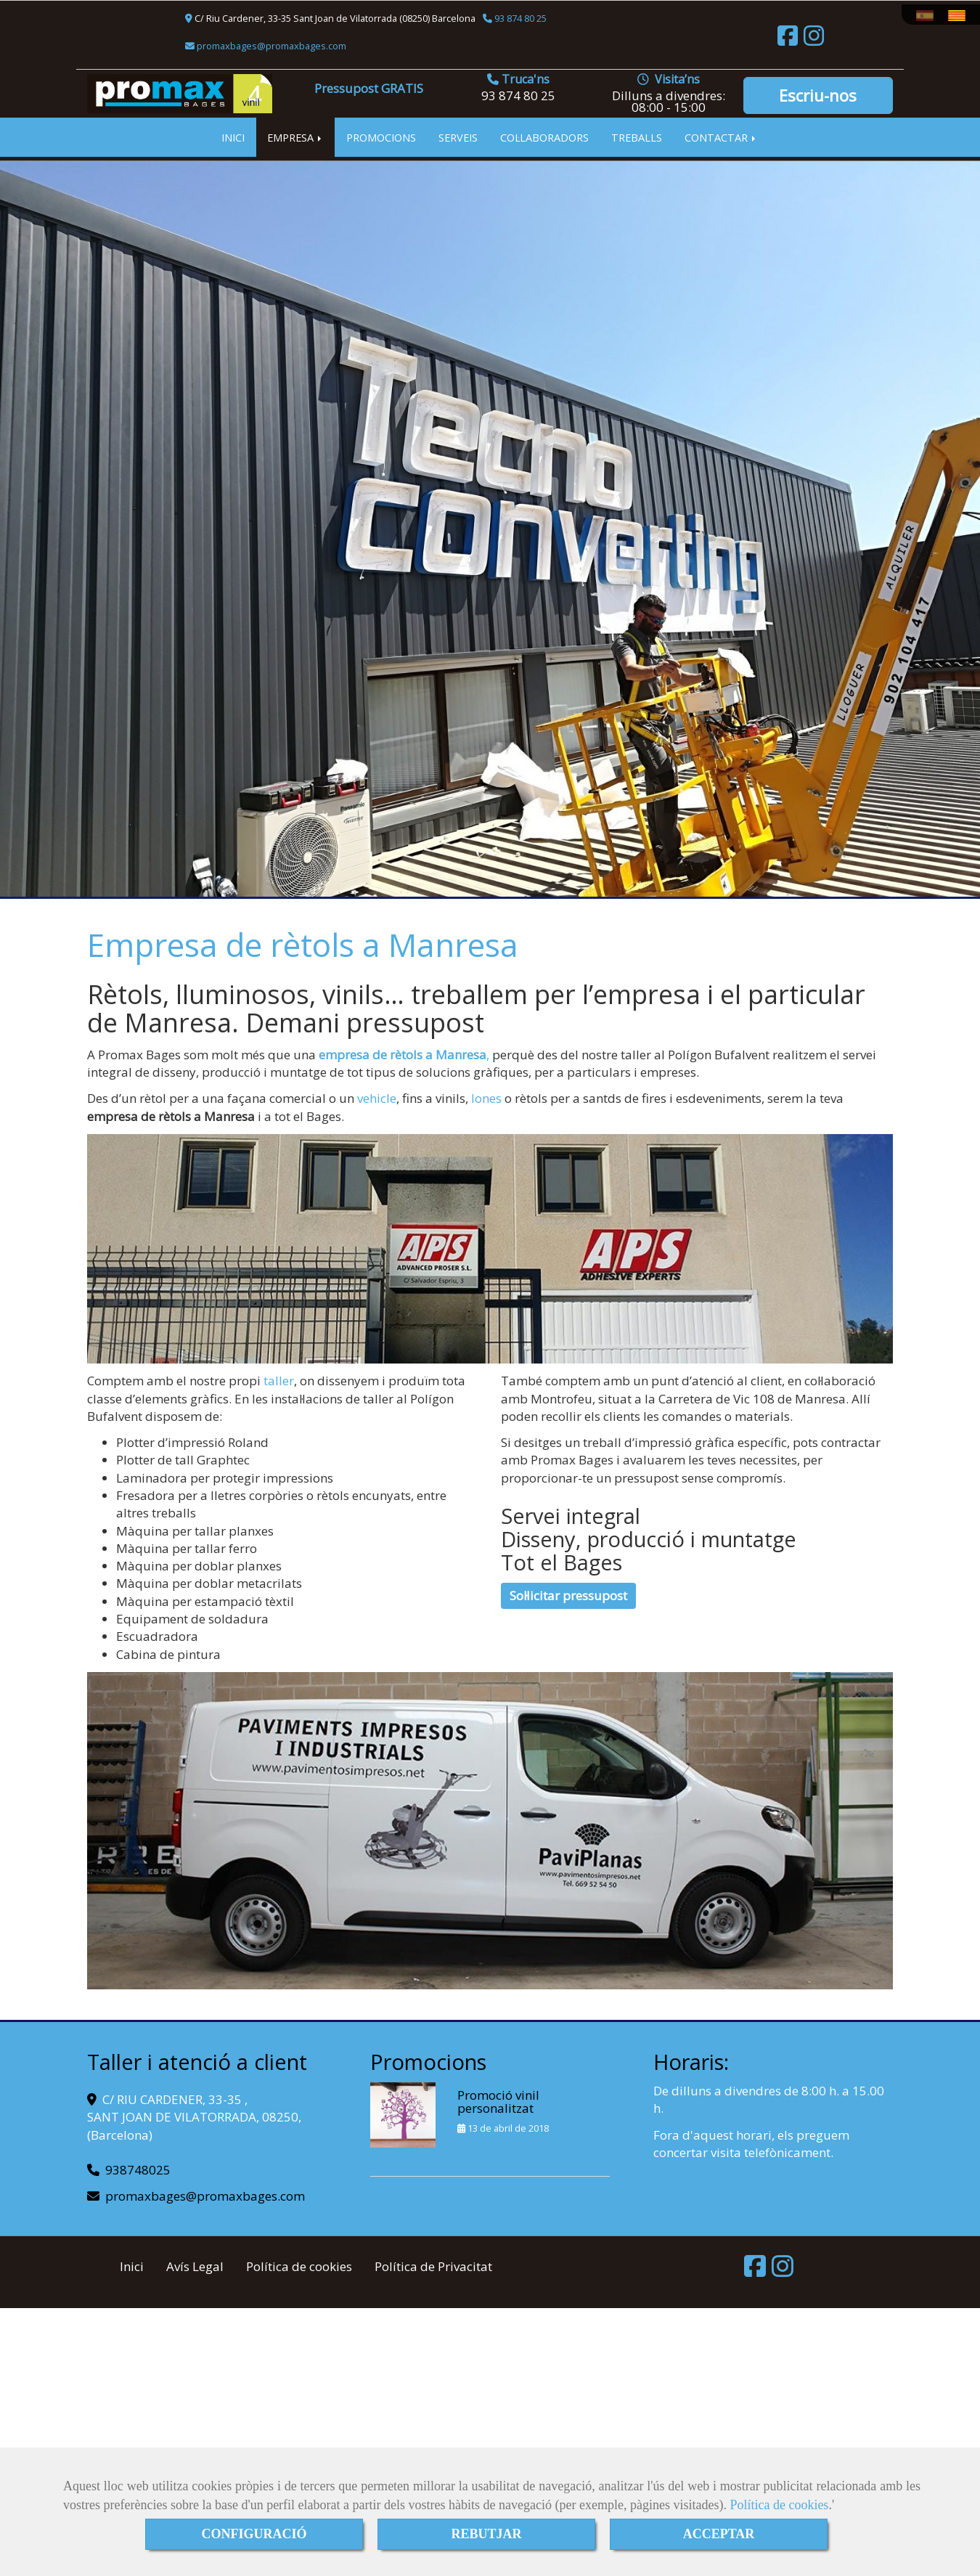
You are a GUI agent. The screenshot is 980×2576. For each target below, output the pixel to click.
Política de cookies (779, 2505)
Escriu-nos (818, 95)
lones (486, 1098)
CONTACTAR (721, 137)
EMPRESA (295, 137)
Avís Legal (195, 2266)
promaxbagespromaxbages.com (270, 45)
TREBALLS (636, 137)
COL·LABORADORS (544, 137)
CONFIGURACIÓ (253, 2534)
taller (279, 1380)
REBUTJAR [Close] (486, 2534)
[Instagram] (814, 40)
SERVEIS (458, 137)
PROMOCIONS (381, 137)
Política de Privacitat (433, 2266)
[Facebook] (787, 40)
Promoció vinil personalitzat (498, 2102)
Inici (132, 2266)
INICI (233, 137)
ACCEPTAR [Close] (719, 2534)
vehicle (376, 1098)
